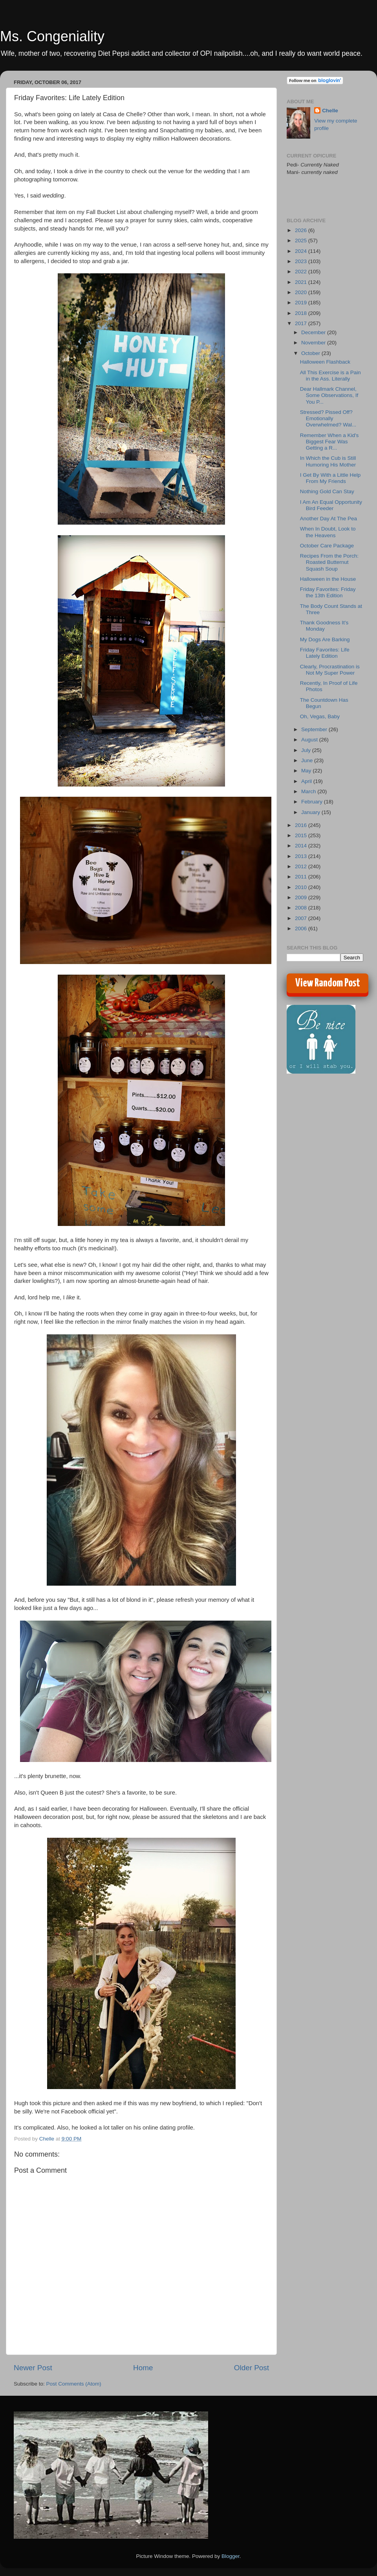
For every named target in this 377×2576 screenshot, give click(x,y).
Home (143, 2368)
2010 (301, 887)
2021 (301, 282)
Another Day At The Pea (328, 518)
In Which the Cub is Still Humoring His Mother (328, 461)
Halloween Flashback (325, 362)
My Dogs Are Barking (325, 639)
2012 (301, 866)
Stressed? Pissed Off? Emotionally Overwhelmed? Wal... (328, 418)
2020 (301, 292)
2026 (301, 230)
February (312, 802)
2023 (301, 261)
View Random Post (327, 983)
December (314, 332)
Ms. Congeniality (52, 36)
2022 (301, 271)
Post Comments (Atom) (73, 2384)
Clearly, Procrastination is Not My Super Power (330, 670)
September (315, 729)
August (310, 740)
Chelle (330, 110)
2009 (301, 897)
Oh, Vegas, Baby (320, 716)
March (309, 791)
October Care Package (327, 546)
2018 (301, 313)
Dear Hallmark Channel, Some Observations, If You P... (329, 395)
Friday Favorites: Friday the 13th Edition (328, 592)
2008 (301, 908)
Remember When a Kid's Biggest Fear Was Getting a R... (329, 441)
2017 (301, 323)
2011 (301, 877)
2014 (301, 846)
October (311, 353)
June (307, 760)
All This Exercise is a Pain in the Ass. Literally (330, 376)
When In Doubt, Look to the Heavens (328, 532)
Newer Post (33, 2368)
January (311, 812)
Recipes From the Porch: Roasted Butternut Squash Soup (329, 562)
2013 (301, 856)
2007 (301, 918)
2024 (301, 251)
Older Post (251, 2368)
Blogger (230, 2556)
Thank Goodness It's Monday (324, 626)
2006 (301, 928)
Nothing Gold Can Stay (327, 491)
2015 (301, 835)
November (314, 343)
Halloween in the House (328, 579)
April (307, 781)
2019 (301, 303)
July (306, 750)
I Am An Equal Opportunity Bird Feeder (331, 505)
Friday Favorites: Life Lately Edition (325, 653)
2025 (301, 240)
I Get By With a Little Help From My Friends (330, 478)
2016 (301, 825)
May (307, 771)
